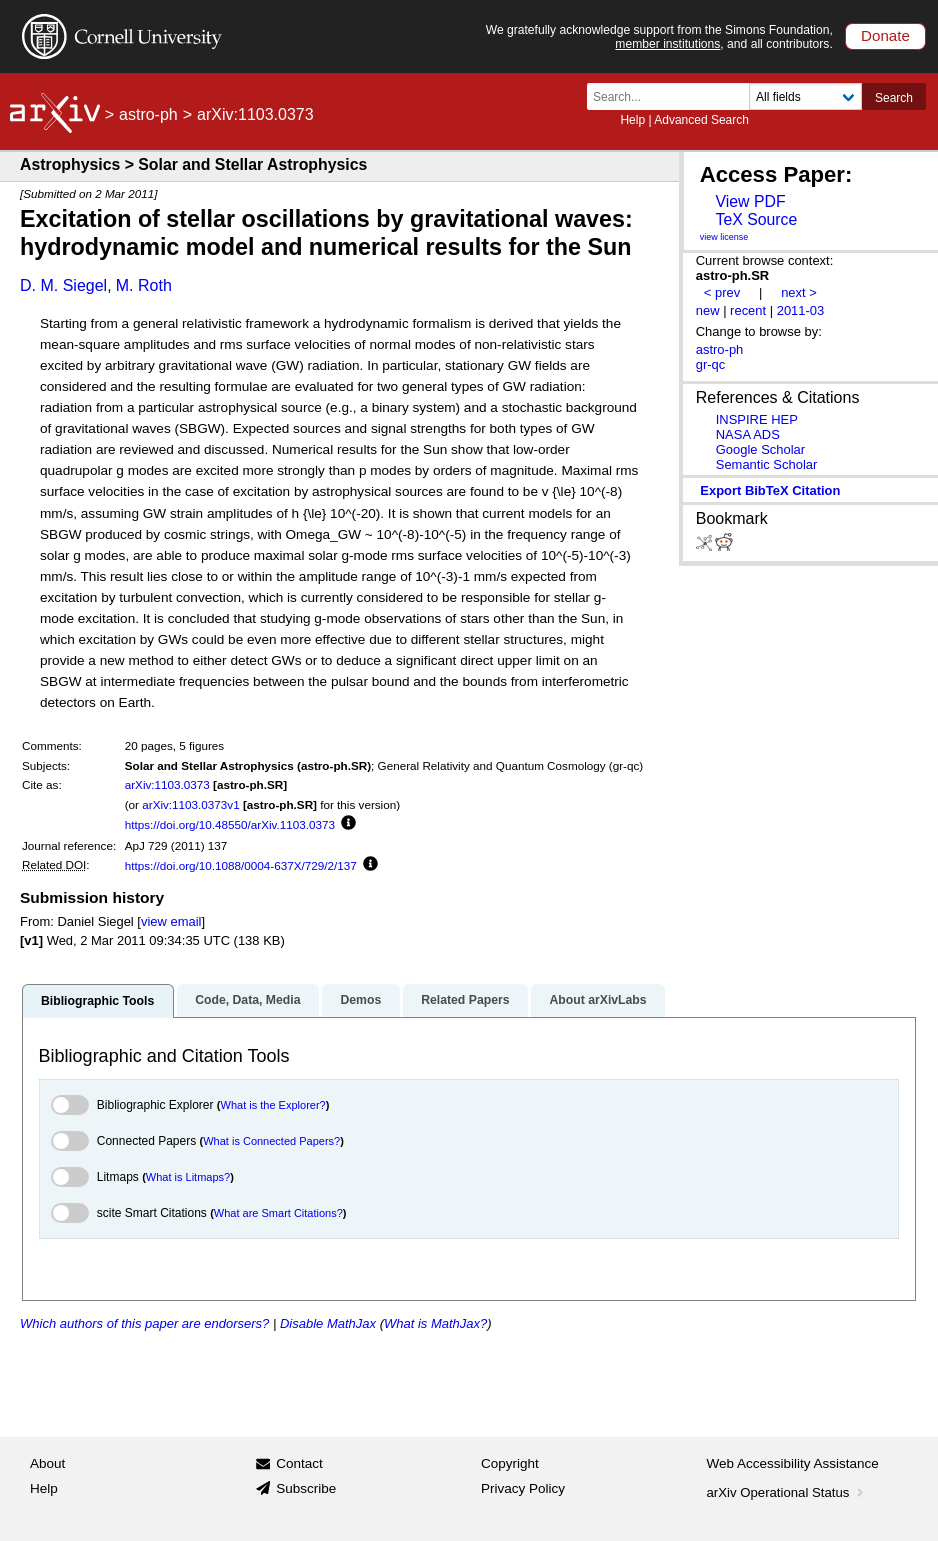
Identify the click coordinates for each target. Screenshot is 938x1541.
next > (799, 292)
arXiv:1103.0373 (167, 784)
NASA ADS (748, 434)
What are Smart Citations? (278, 1213)
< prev (722, 292)
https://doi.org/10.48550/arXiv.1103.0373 (230, 824)
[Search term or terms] (674, 96)
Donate (885, 35)
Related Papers (465, 1000)
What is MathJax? (435, 1323)
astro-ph (148, 114)
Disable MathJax (328, 1323)
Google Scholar (760, 449)
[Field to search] (805, 96)
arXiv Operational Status (787, 1492)
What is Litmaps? (188, 1177)
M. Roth (144, 285)
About (47, 1463)
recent (748, 310)
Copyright (510, 1463)
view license (724, 237)
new (708, 310)
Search (894, 98)
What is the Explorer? (273, 1105)
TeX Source (756, 219)
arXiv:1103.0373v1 (190, 804)
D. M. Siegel (63, 285)
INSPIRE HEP (757, 419)
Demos (360, 1000)
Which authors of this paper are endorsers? (144, 1323)
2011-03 (801, 310)
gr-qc (711, 364)
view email (171, 921)
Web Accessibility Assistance (793, 1463)
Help (632, 120)
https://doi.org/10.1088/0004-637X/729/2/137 (241, 865)
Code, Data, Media (247, 1000)
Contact (299, 1463)
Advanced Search (701, 120)
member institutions (667, 44)
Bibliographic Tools (97, 1001)
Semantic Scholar (767, 464)
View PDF (750, 201)
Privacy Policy (523, 1488)
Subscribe (306, 1488)
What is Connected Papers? (271, 1141)
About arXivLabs (597, 1000)
